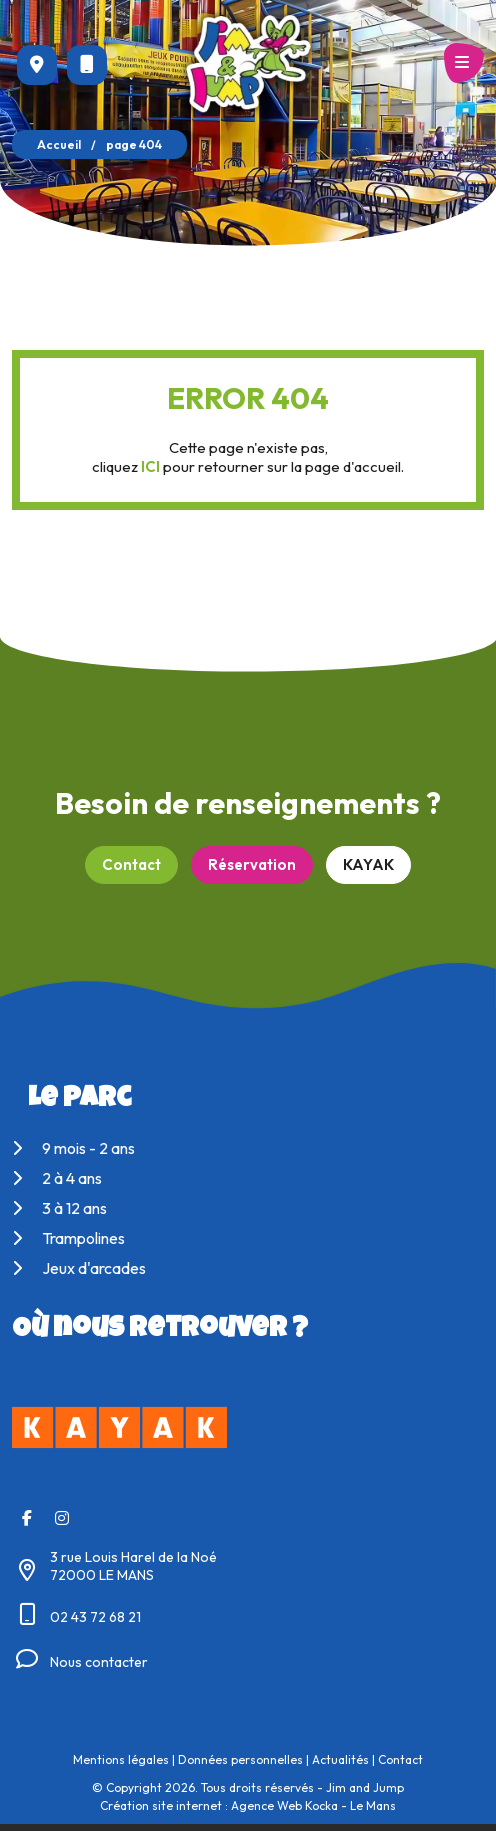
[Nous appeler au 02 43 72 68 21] (87, 65)
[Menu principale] (464, 63)
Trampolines (68, 1238)
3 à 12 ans (59, 1208)
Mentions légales (121, 1759)
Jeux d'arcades (79, 1268)
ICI (150, 466)
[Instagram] (62, 1518)
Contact (131, 864)
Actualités (340, 1759)
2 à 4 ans (57, 1178)
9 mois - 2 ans (73, 1148)
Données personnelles (240, 1759)
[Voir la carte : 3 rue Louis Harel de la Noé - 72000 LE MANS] (37, 65)
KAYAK (368, 864)
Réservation (252, 864)
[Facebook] (27, 1518)
